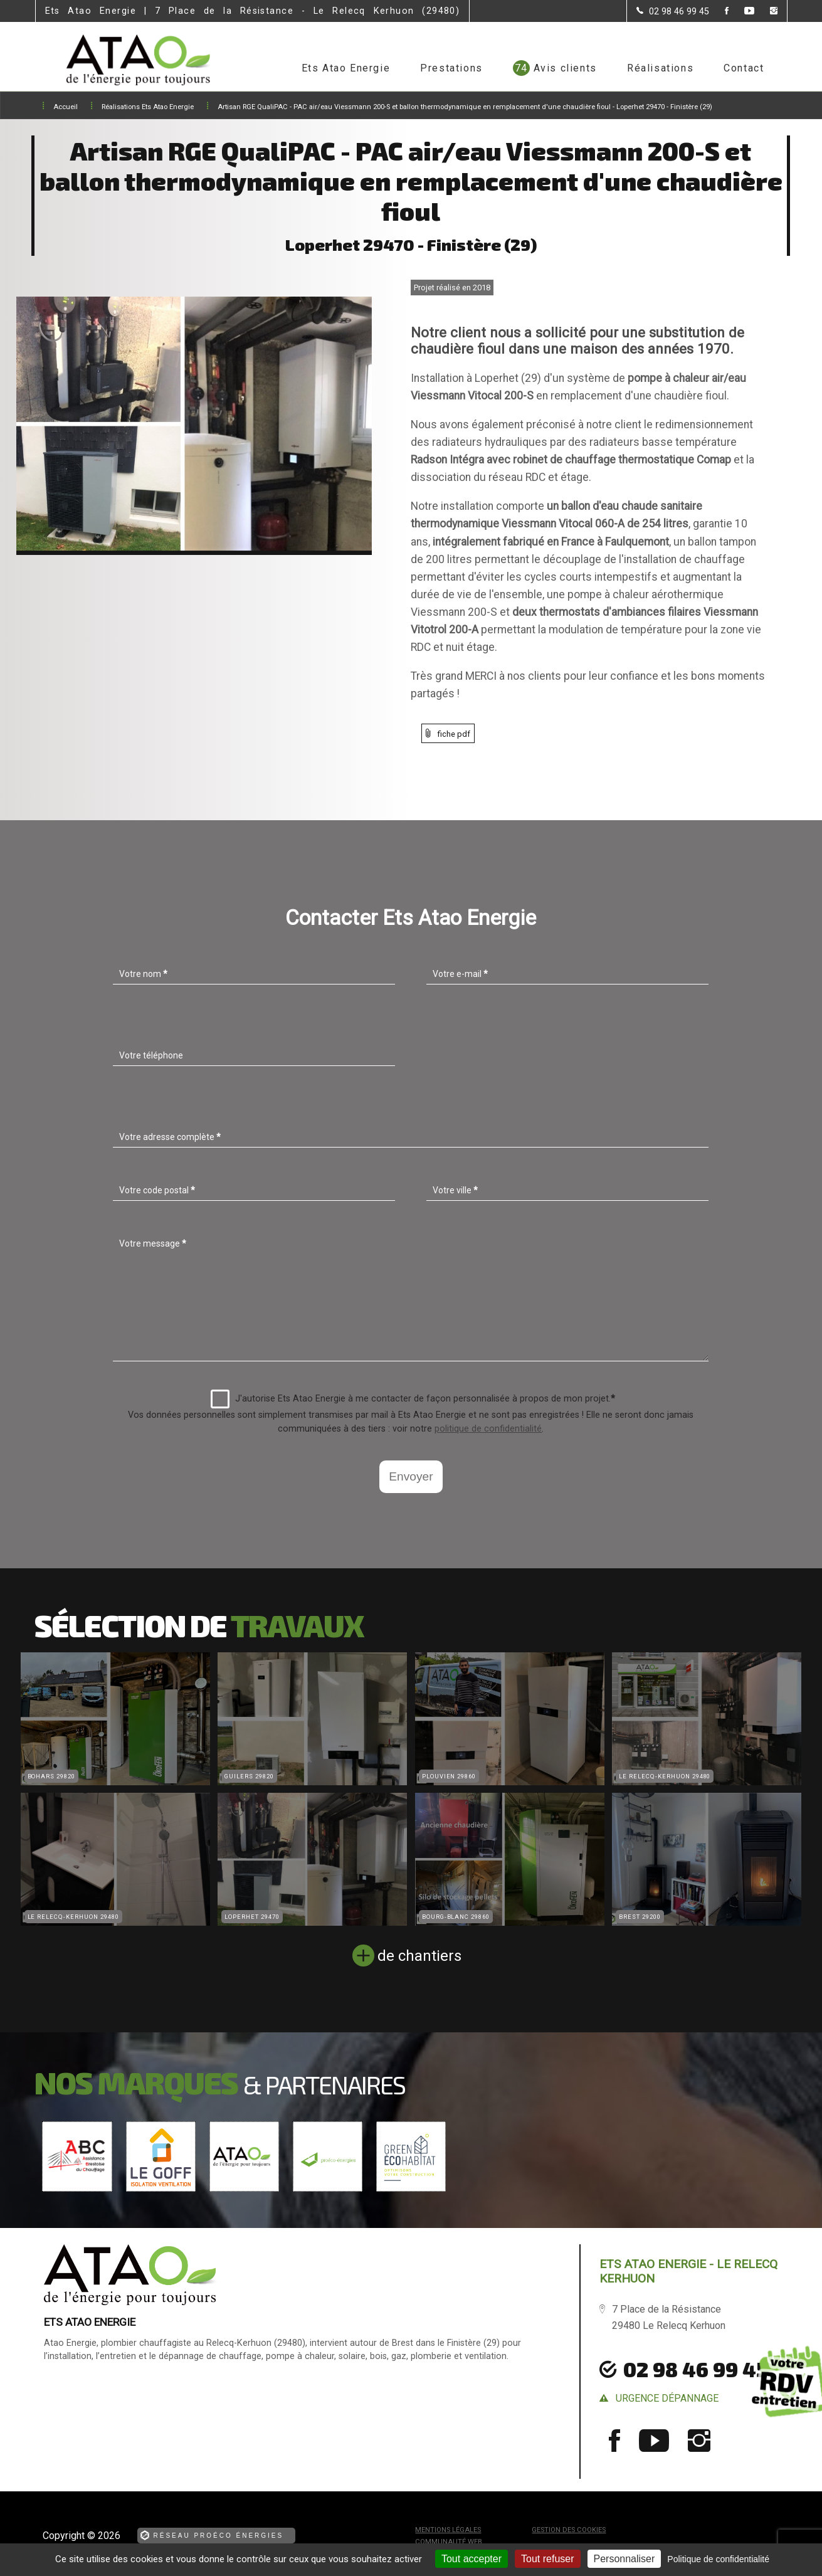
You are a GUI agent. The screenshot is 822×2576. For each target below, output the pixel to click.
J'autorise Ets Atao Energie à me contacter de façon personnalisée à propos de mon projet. (413, 1399)
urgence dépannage (667, 2398)
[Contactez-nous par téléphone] (672, 11)
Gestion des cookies (569, 2530)
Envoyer (411, 1476)
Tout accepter (471, 2558)
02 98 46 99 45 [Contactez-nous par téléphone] (695, 2369)
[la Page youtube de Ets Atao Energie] (741, 11)
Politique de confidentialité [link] (718, 2559)
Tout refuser (547, 2558)
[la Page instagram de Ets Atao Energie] (765, 11)
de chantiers (419, 1956)
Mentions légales (448, 2530)
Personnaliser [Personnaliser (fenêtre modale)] (624, 2558)
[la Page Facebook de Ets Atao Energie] (719, 11)
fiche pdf (454, 734)
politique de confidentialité (488, 1428)
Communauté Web (448, 2542)
